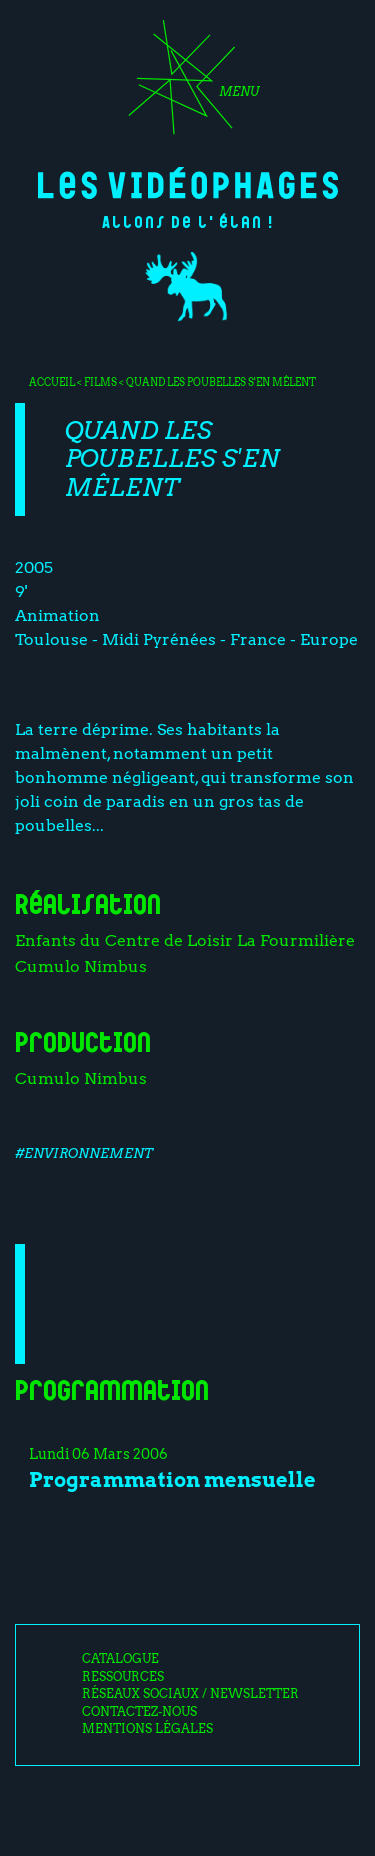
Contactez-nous (139, 1712)
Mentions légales (147, 1729)
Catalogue (120, 1659)
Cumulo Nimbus (81, 966)
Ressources (123, 1677)
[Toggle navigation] (187, 84)
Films (100, 382)
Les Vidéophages (188, 183)
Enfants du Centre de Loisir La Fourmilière (185, 940)
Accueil (52, 382)
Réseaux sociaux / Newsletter (190, 1694)
